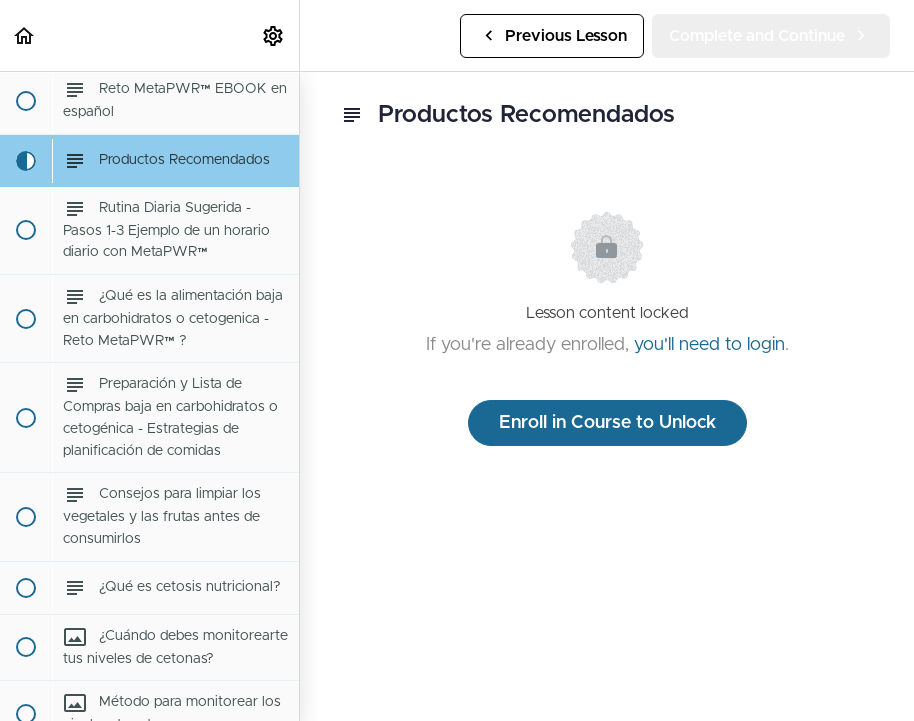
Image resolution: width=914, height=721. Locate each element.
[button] (25, 35)
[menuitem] (274, 35)
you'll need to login (709, 345)
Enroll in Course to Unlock (607, 423)
